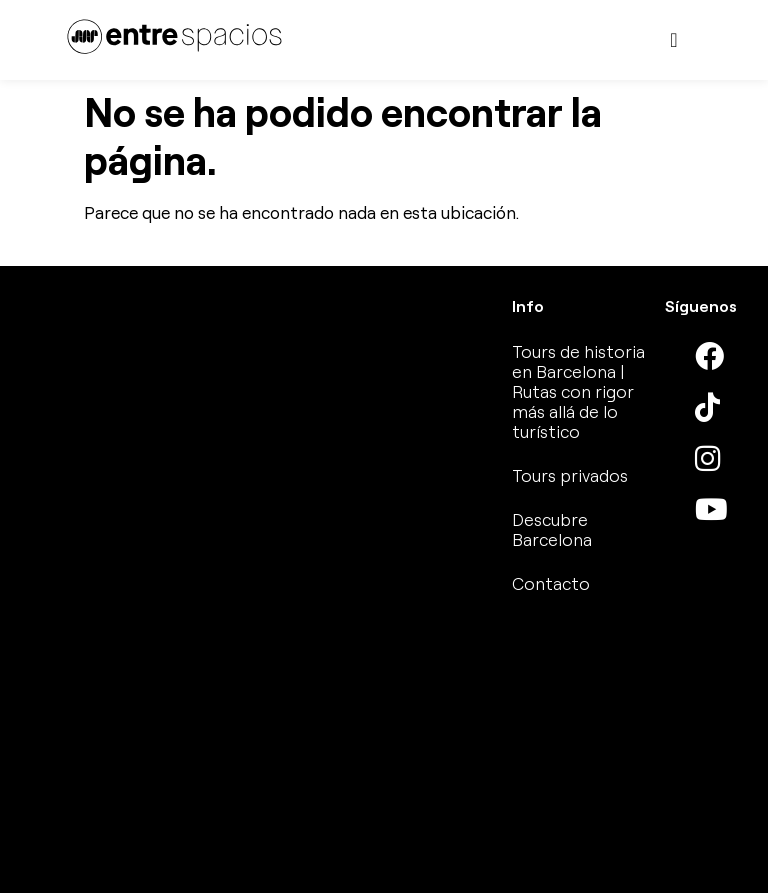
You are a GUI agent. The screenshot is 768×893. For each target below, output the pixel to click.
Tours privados (570, 475)
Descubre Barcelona (552, 529)
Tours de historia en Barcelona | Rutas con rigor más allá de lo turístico (578, 391)
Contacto (551, 583)
